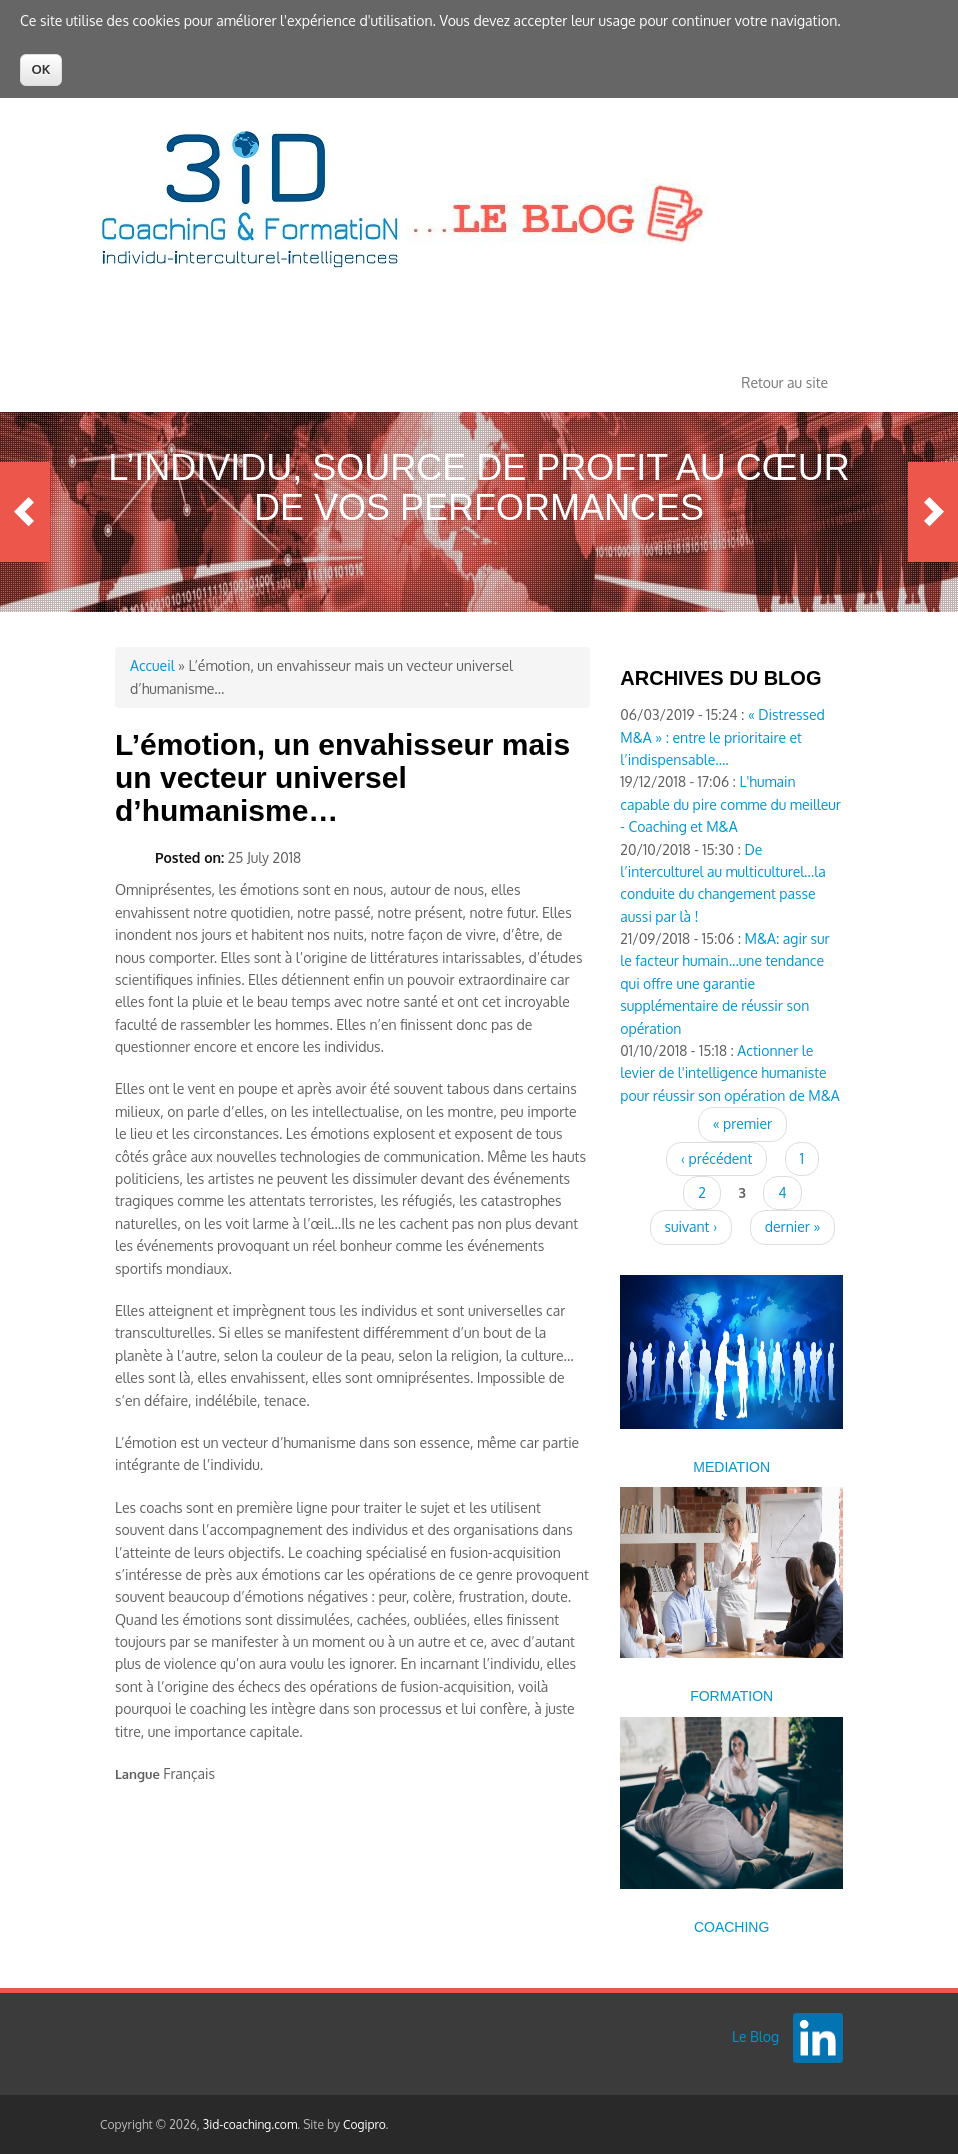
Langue (137, 1774)
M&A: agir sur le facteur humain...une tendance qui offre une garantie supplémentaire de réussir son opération (724, 983)
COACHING (731, 1927)
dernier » (793, 1226)
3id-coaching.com (250, 2124)
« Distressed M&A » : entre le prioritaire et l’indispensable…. (722, 737)
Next (933, 512)
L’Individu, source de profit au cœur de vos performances (478, 487)
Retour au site (784, 382)
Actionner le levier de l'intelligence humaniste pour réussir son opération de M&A (729, 1073)
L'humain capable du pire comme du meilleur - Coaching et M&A (730, 804)
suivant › (691, 1226)
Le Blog (755, 2036)
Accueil (152, 665)
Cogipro (364, 2124)
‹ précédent (716, 1158)
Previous (25, 512)
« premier (742, 1123)
